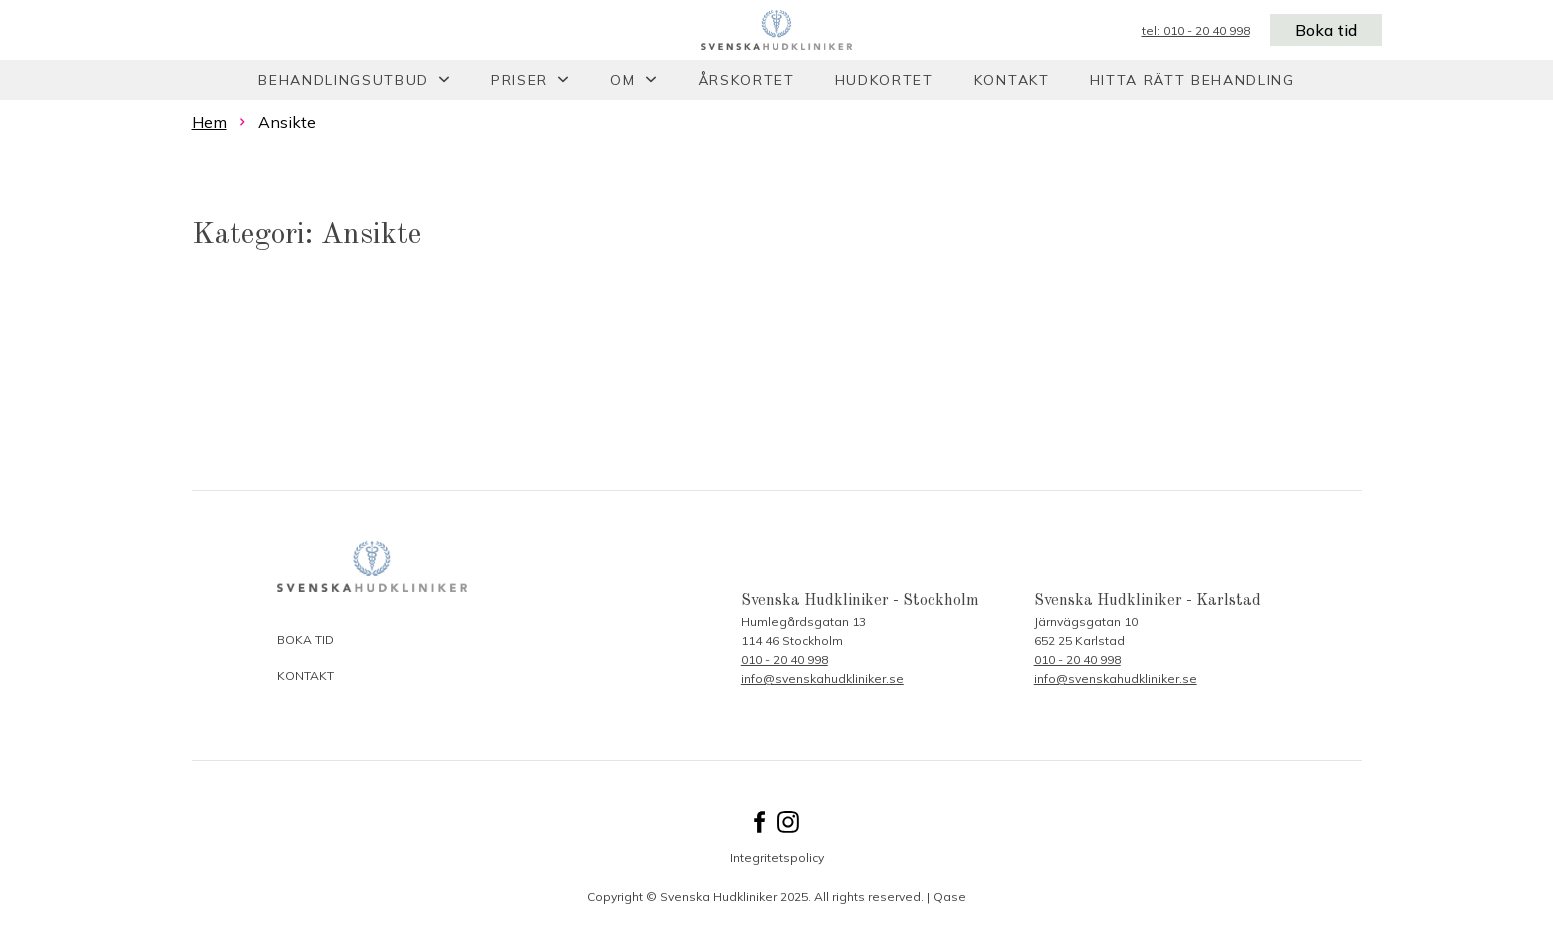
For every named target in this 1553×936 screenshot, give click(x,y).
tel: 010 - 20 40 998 (1196, 30)
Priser (519, 80)
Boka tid (1326, 30)
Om (622, 80)
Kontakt (1012, 80)
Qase (949, 896)
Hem (209, 122)
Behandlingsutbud (343, 80)
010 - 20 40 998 (784, 659)
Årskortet (746, 80)
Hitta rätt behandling (1192, 80)
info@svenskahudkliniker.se (822, 678)
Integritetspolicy (777, 857)
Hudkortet (884, 80)
